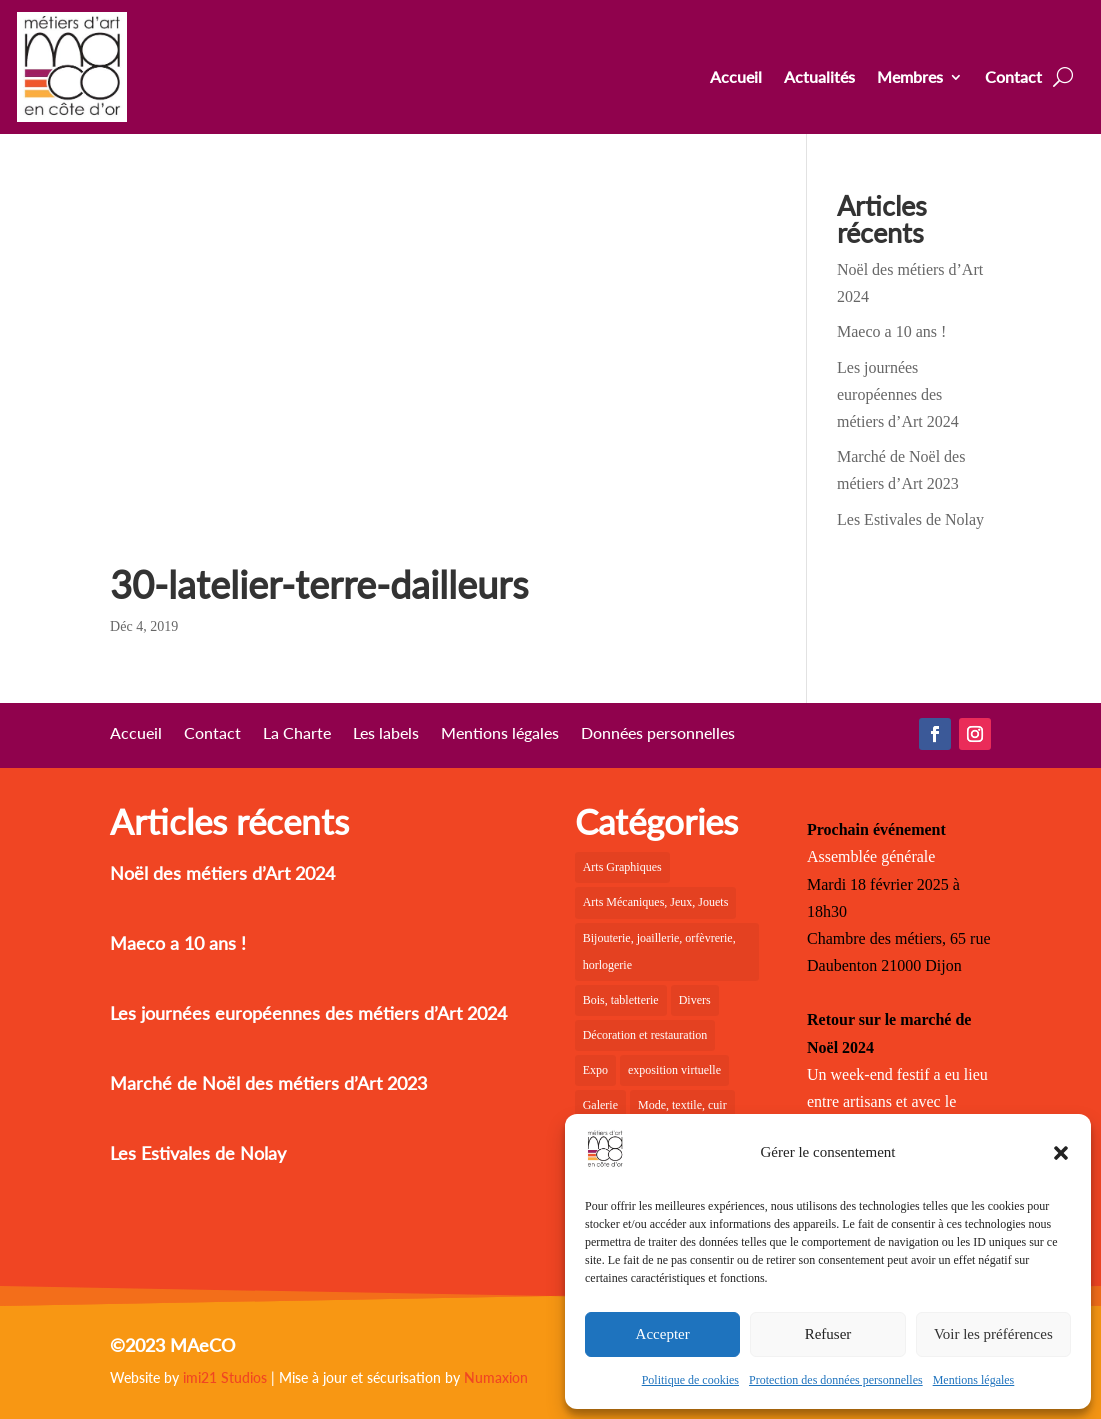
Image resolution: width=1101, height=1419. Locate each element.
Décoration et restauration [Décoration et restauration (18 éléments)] (645, 1035)
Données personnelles (658, 734)
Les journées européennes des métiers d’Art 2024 (898, 394)
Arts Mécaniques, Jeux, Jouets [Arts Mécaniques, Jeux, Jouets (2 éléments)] (656, 902)
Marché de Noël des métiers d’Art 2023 (268, 1083)
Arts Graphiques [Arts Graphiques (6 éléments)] (622, 867)
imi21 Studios (225, 1377)
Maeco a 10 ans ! (891, 331)
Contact (1013, 78)
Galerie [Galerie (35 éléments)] (600, 1105)
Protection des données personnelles (836, 1380)
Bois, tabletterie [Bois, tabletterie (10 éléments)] (621, 1000)
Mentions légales (974, 1380)
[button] (1061, 1153)
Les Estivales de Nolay (910, 519)
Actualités (819, 78)
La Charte (297, 734)
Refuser (828, 1334)
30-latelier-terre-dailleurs (319, 584)
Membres (910, 78)
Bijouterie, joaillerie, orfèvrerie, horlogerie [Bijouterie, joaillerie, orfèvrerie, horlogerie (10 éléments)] (659, 951)
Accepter (663, 1334)
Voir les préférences (993, 1334)
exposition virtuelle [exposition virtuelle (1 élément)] (674, 1070)
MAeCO (202, 1345)
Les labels (386, 734)
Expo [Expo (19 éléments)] (595, 1070)
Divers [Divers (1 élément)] (695, 1000)
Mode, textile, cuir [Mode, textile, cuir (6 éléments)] (682, 1105)
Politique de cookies (690, 1380)
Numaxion (496, 1377)
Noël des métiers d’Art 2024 (222, 873)
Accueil (736, 78)
